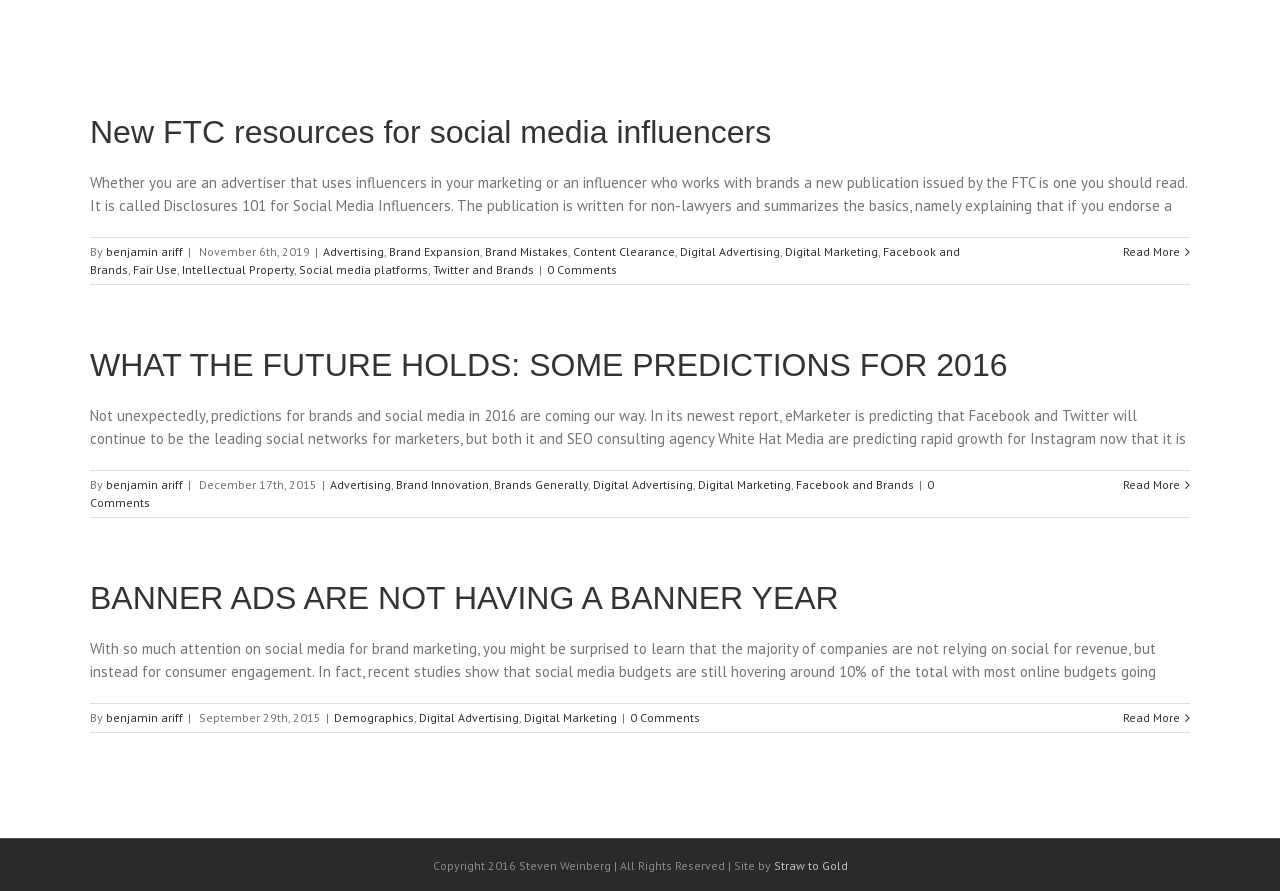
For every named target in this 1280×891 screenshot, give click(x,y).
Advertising (353, 251)
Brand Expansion (434, 251)
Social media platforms (363, 269)
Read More (1151, 251)
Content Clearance (624, 251)
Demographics (374, 717)
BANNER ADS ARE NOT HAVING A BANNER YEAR (464, 598)
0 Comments (582, 269)
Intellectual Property (238, 269)
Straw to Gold (811, 865)
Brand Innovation (442, 484)
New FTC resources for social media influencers (430, 132)
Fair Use (155, 269)
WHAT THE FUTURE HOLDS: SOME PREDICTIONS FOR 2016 (548, 365)
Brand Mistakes (526, 251)
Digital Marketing (831, 251)
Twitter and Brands (483, 269)
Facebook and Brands (855, 484)
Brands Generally (541, 484)
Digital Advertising (730, 251)
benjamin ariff (144, 251)
